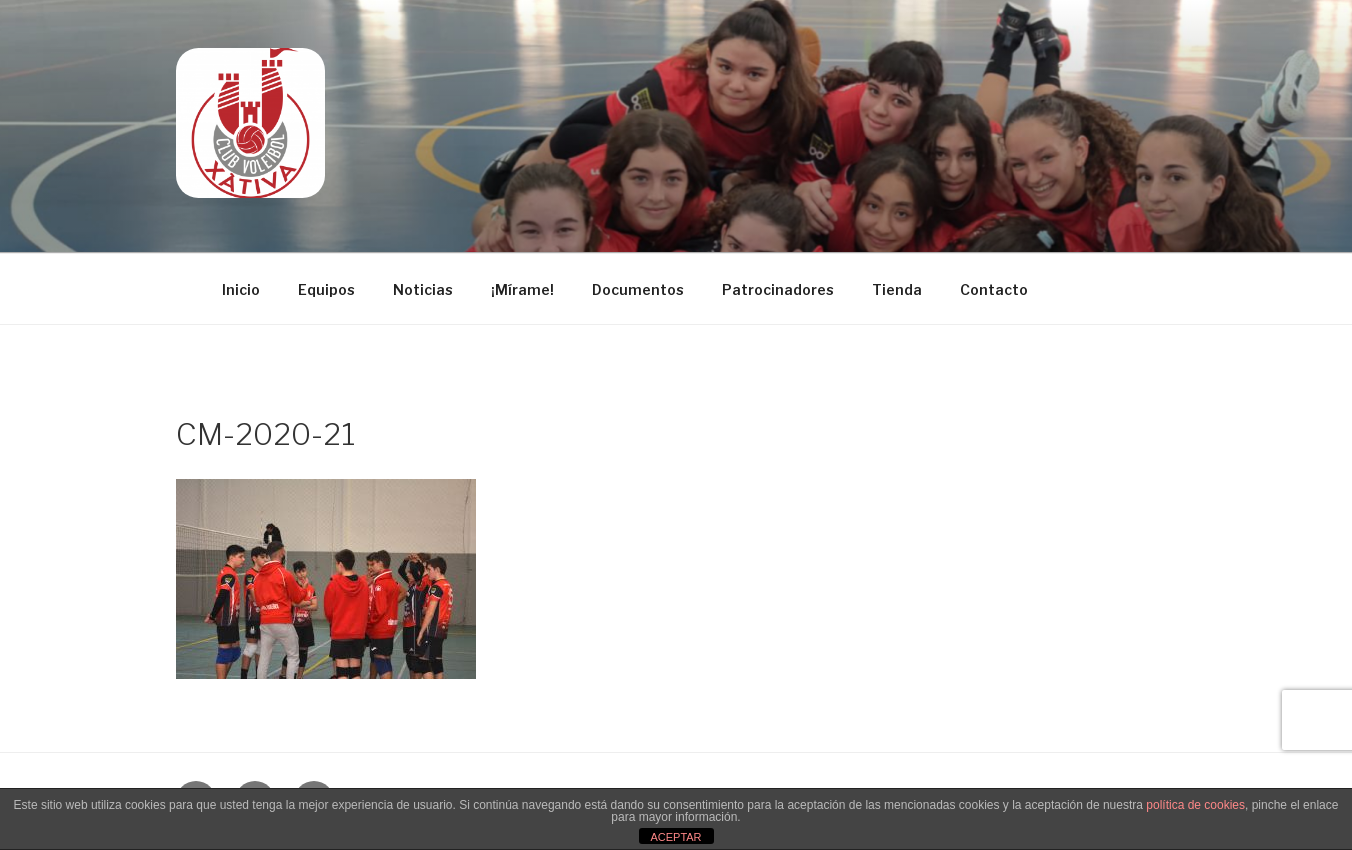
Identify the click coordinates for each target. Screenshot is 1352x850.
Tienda (897, 289)
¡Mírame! (522, 289)
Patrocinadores (778, 289)
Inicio (241, 289)
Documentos (638, 289)
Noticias (423, 289)
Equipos (326, 289)
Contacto (994, 289)
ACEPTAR (675, 837)
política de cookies (1195, 805)
